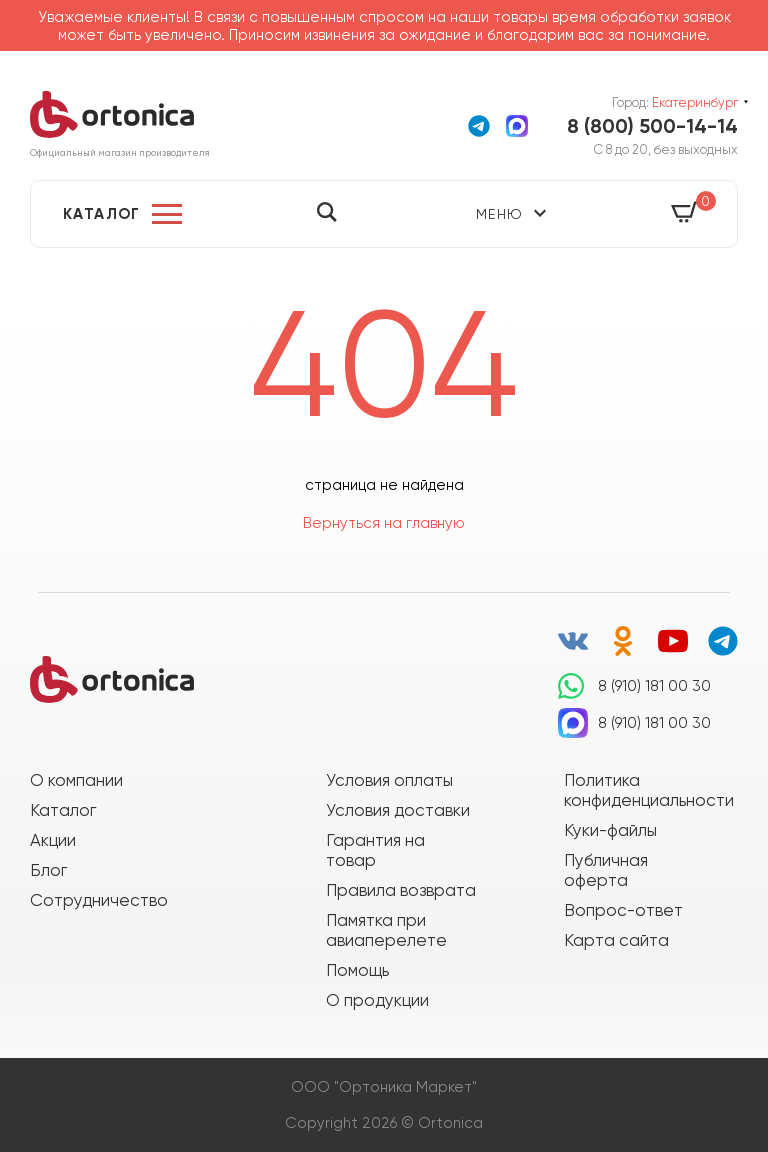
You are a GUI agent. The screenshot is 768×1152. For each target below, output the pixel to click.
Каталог (102, 214)
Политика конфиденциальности (639, 790)
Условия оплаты (389, 780)
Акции (53, 840)
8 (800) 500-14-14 (652, 126)
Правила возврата (401, 890)
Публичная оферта (606, 870)
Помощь (357, 970)
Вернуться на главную (384, 523)
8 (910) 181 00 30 (654, 686)
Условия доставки (398, 810)
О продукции (377, 1000)
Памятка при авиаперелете (386, 930)
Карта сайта (616, 940)
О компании (76, 780)
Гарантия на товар (375, 850)
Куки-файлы (610, 830)
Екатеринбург (695, 102)
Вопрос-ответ (623, 910)
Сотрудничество (99, 900)
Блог (48, 870)
